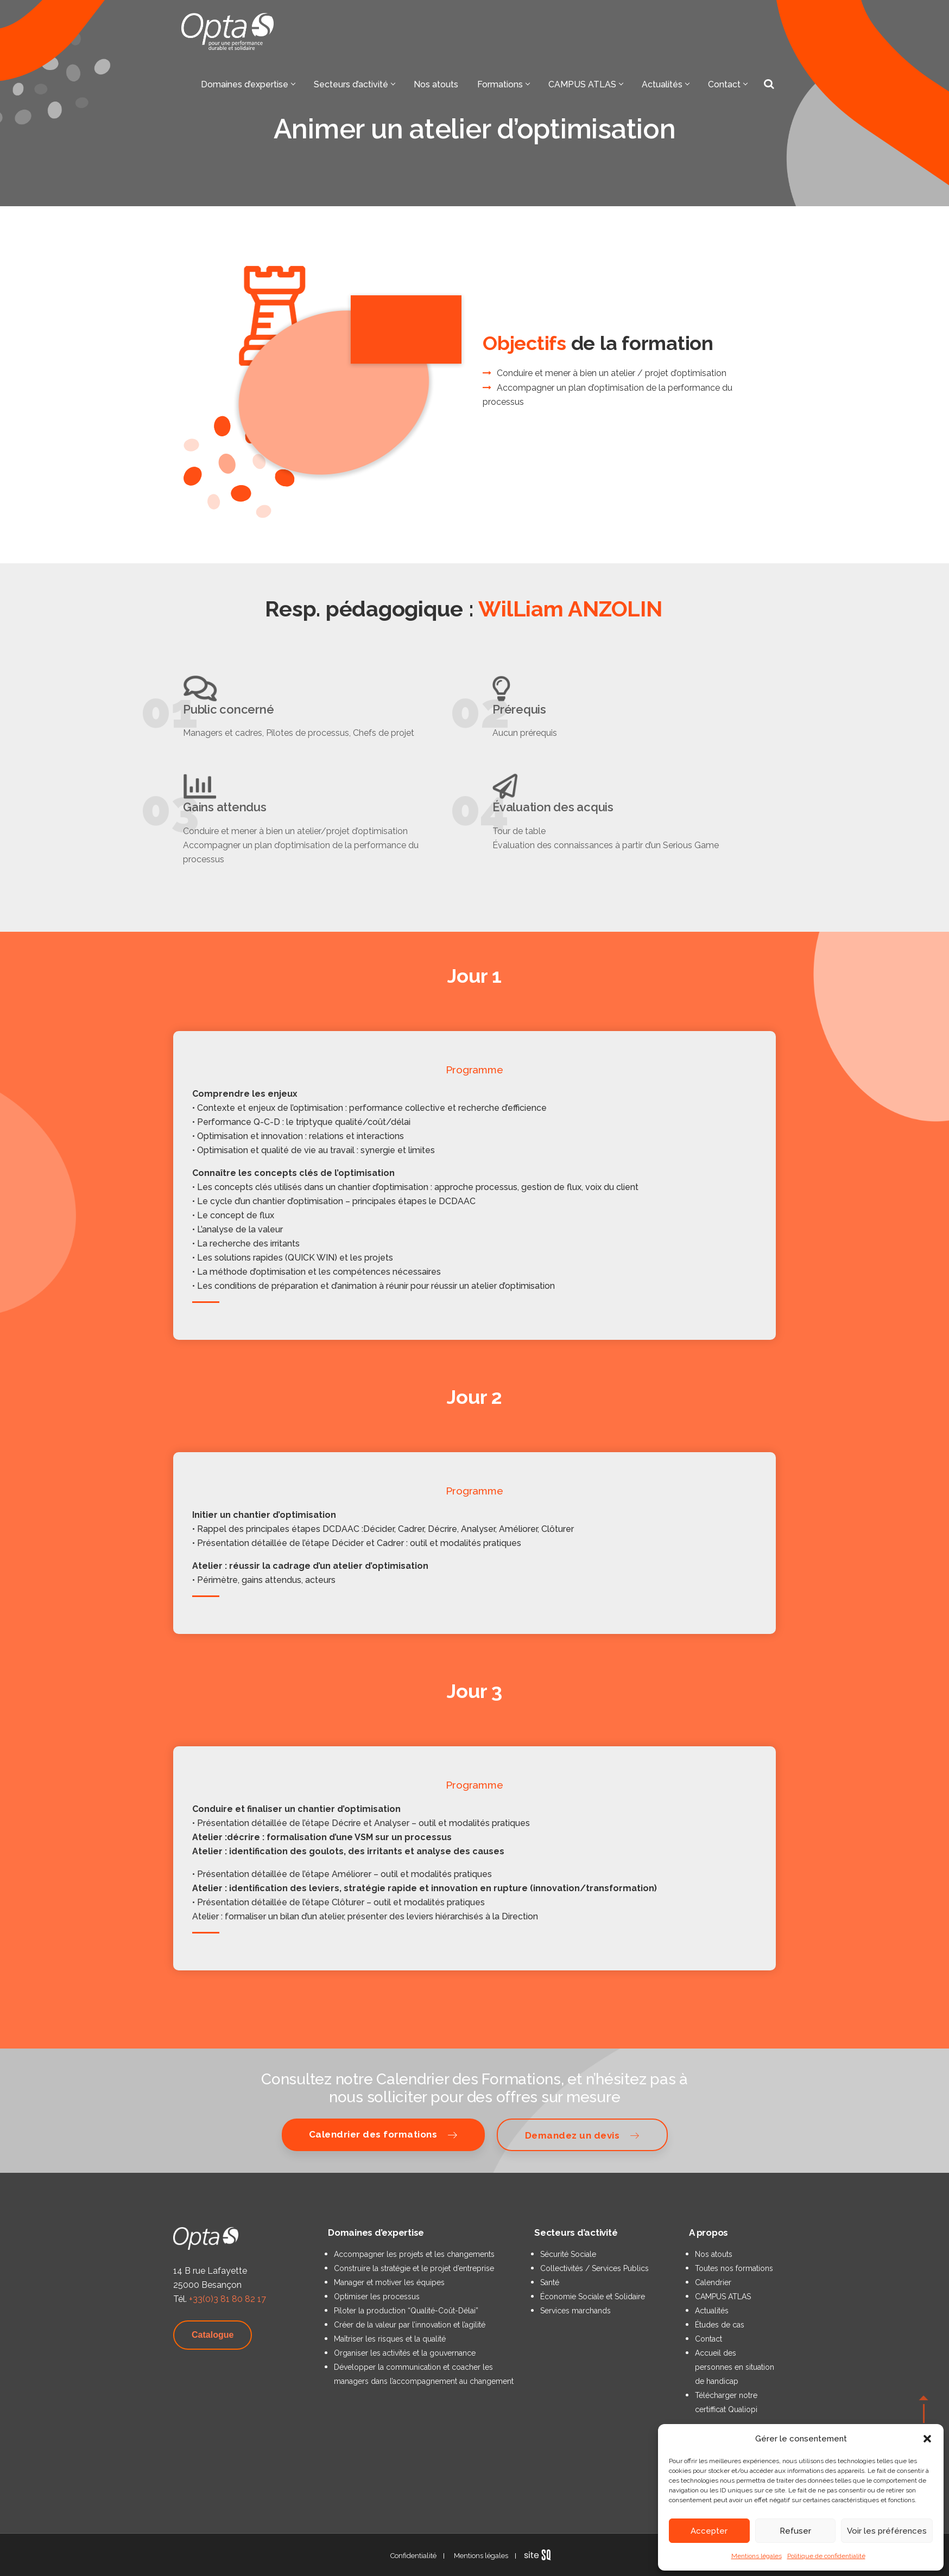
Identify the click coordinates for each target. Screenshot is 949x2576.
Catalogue (212, 2334)
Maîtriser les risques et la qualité (390, 2339)
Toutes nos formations (734, 2268)
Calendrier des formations (383, 2135)
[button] (927, 2438)
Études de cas (719, 2324)
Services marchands (575, 2310)
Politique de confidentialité (826, 2556)
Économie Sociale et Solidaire (592, 2296)
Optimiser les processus (377, 2296)
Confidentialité (413, 2556)
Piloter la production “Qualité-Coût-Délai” (406, 2310)
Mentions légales (756, 2556)
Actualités (665, 84)
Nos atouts (436, 84)
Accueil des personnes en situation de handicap (734, 2367)
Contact (727, 84)
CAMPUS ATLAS (585, 84)
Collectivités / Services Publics (594, 2268)
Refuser (795, 2531)
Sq (541, 2555)
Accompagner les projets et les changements (414, 2254)
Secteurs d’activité (354, 84)
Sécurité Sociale (568, 2254)
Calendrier (713, 2282)
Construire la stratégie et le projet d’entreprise (414, 2268)
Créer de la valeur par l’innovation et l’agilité (409, 2324)
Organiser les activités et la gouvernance (405, 2353)
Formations (503, 84)
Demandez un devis (582, 2135)
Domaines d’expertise (248, 84)
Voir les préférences (887, 2531)
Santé (549, 2282)
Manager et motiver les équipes (389, 2282)
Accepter (709, 2531)
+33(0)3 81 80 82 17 (227, 2299)
